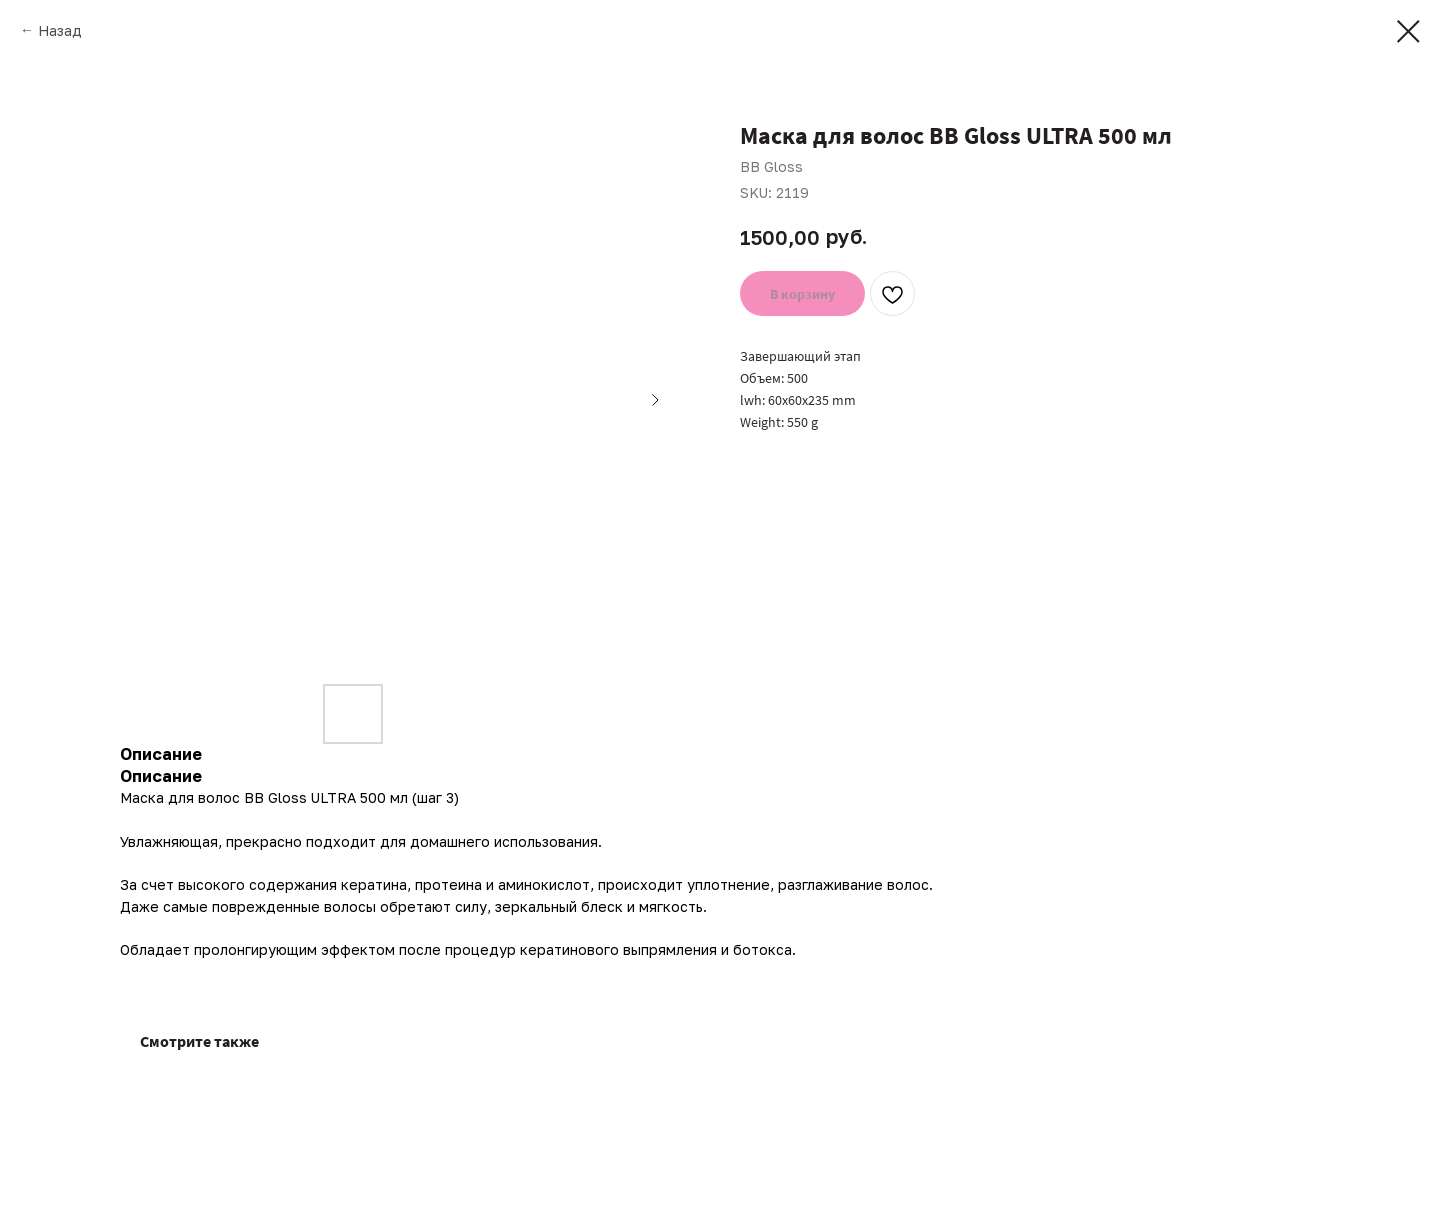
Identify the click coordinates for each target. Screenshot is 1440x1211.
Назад (60, 30)
